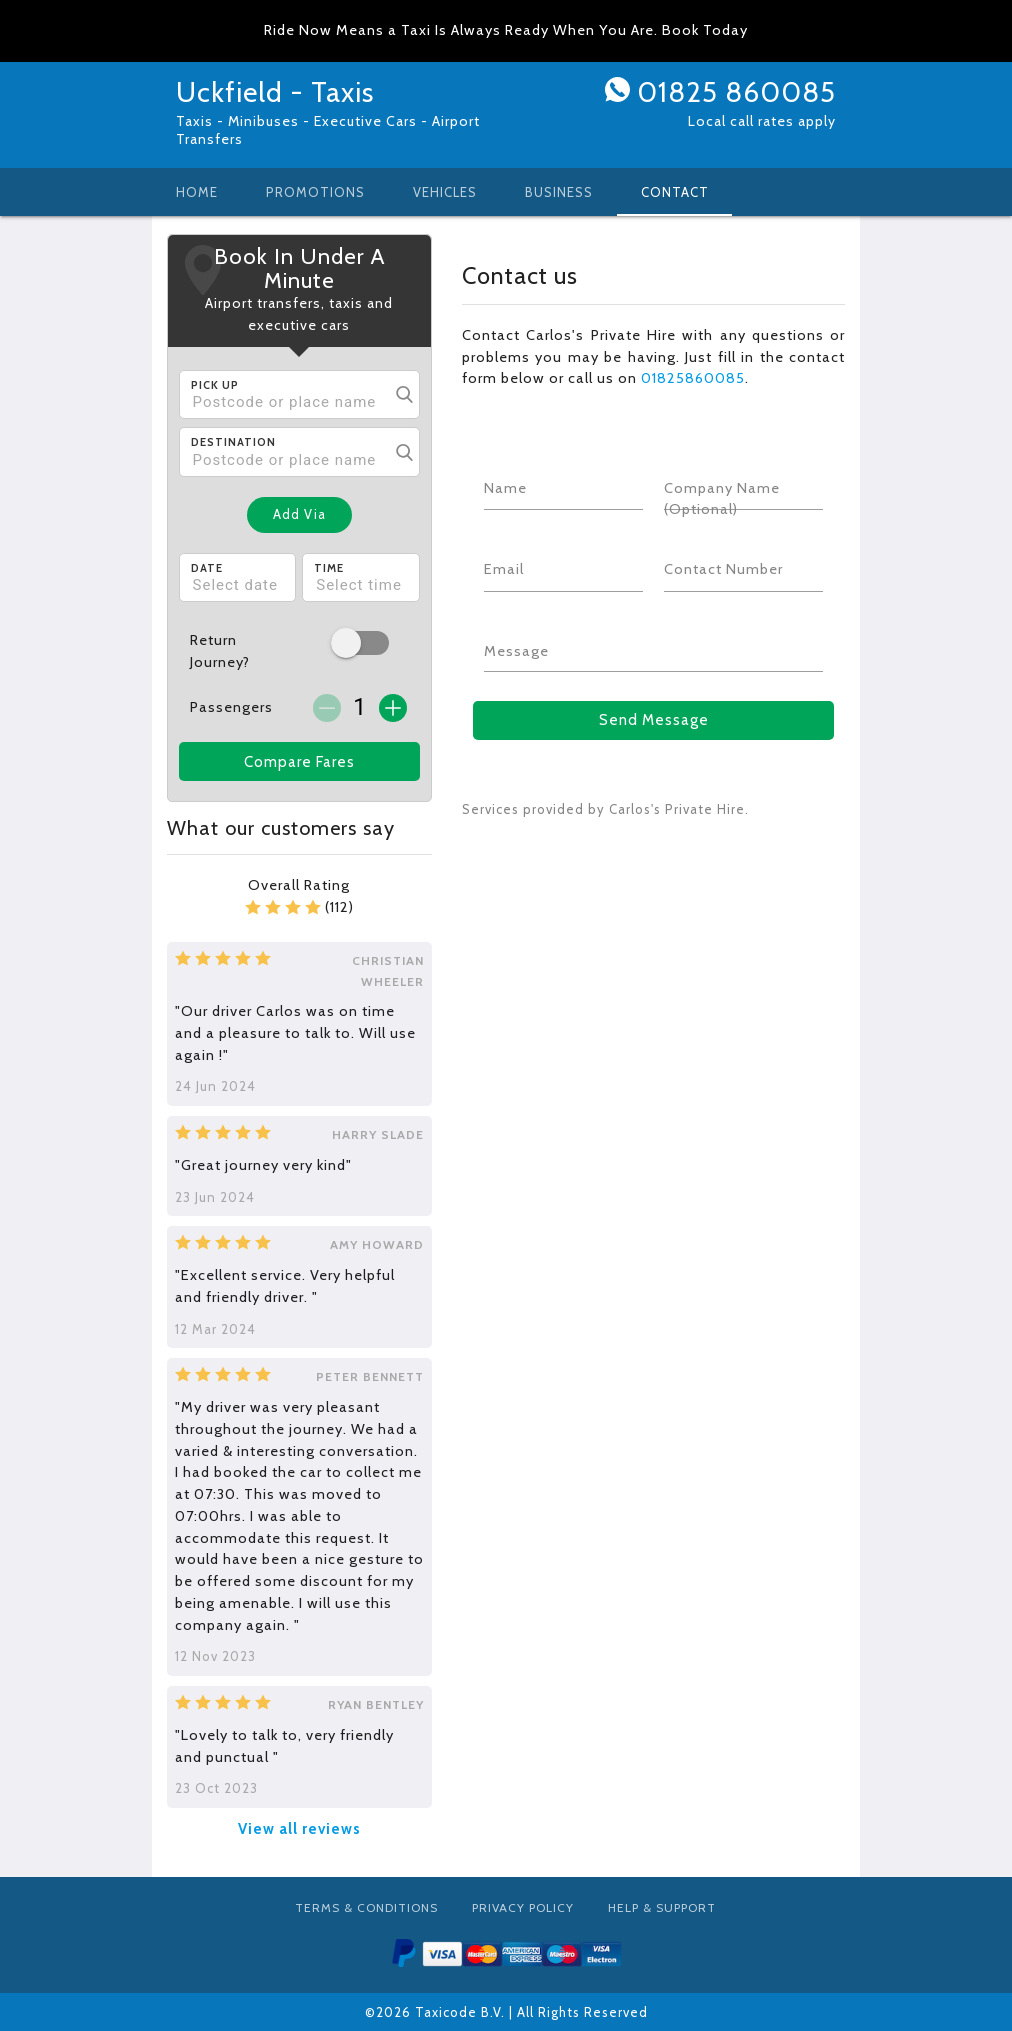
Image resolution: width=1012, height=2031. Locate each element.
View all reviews (299, 1829)
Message (516, 651)
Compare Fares (299, 762)
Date (207, 568)
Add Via (299, 514)
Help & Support (662, 1907)
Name (505, 488)
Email (504, 569)
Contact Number (723, 569)
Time (329, 568)
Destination (233, 442)
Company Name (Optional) (722, 499)
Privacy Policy (523, 1907)
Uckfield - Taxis (275, 92)
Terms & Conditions (366, 1907)
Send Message (654, 720)
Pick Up (215, 385)
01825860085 (693, 378)
